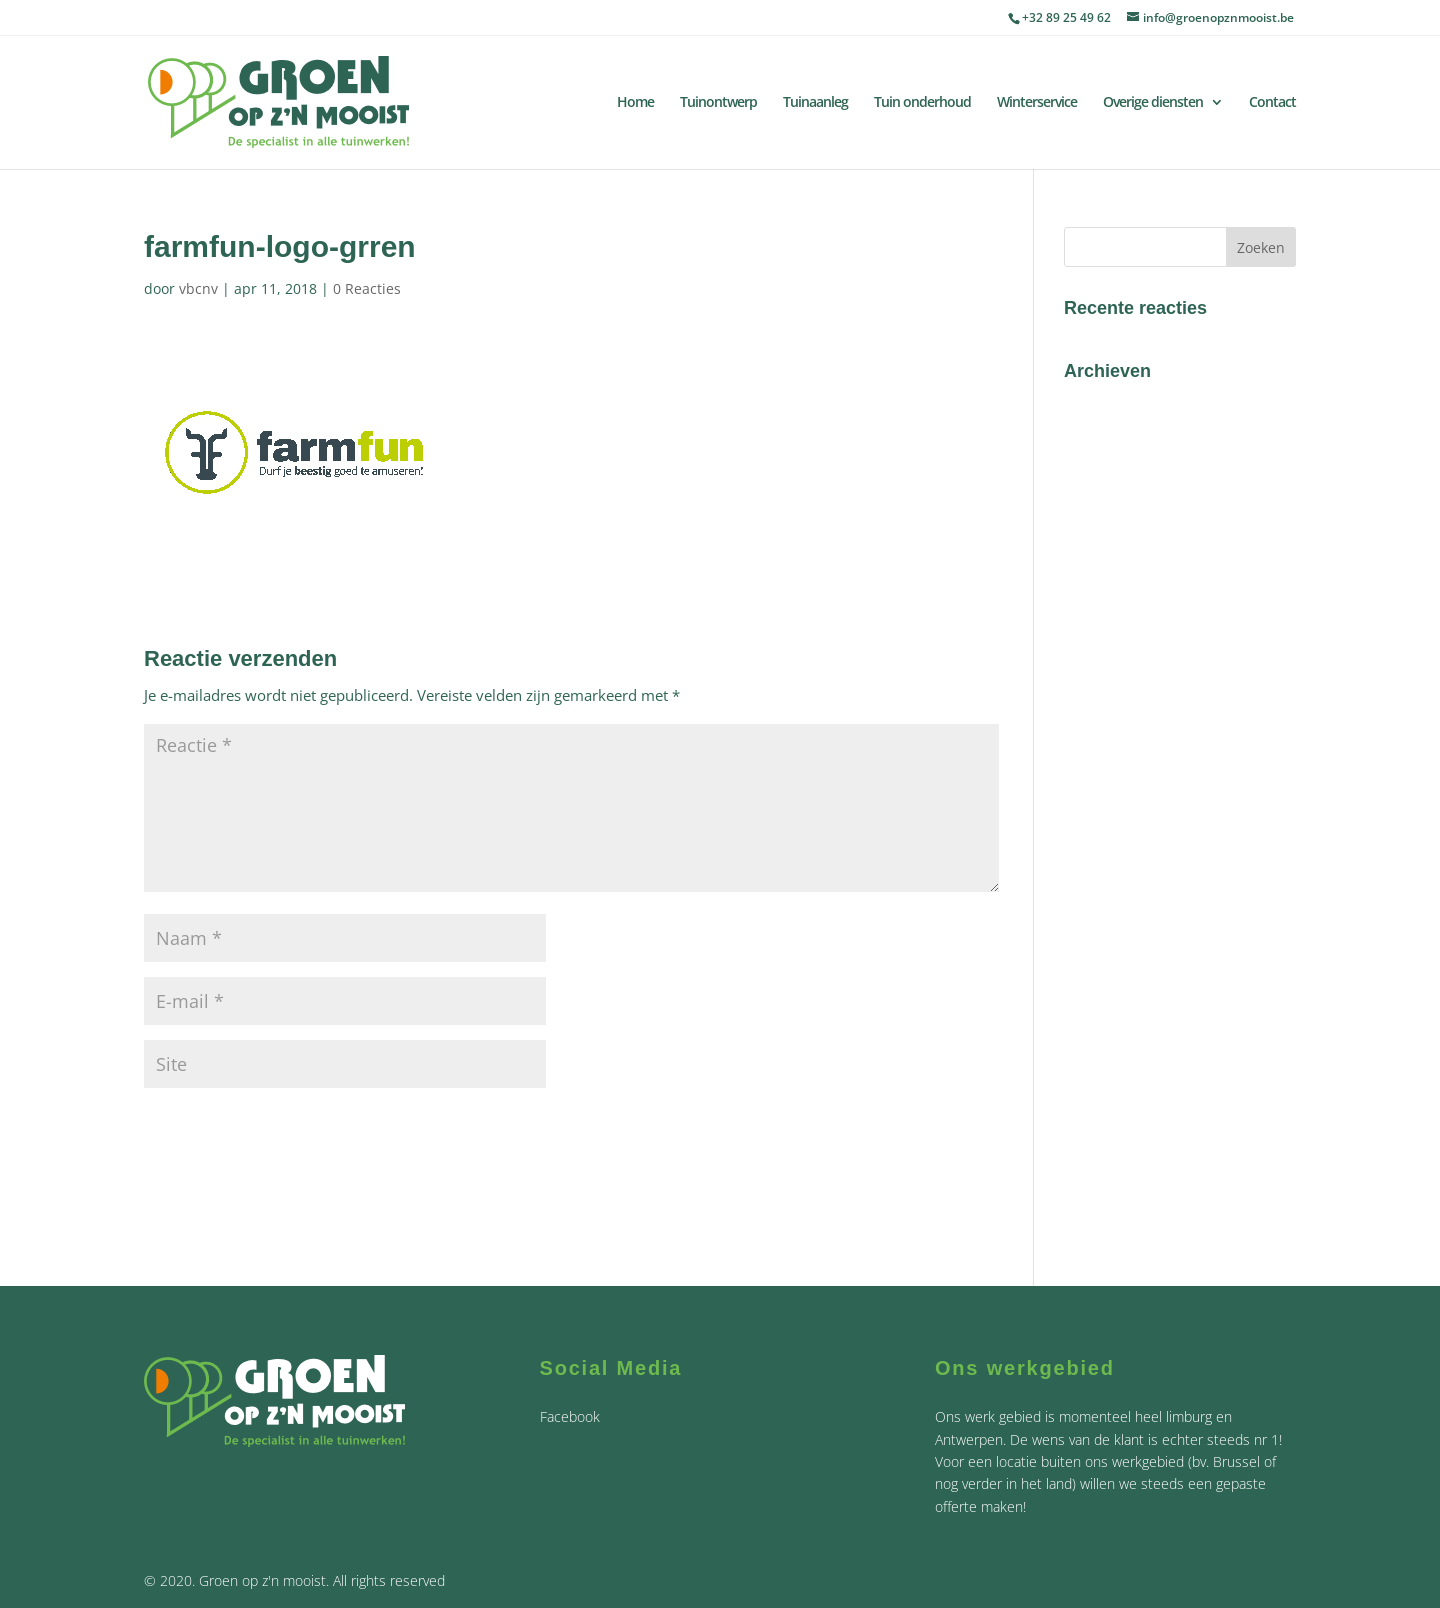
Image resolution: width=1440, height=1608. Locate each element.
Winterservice (1037, 103)
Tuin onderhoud (922, 103)
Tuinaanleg (815, 103)
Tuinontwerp (718, 103)
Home (635, 103)
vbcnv (198, 288)
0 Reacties (367, 288)
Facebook (570, 1416)
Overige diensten (1153, 103)
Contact (1272, 103)
